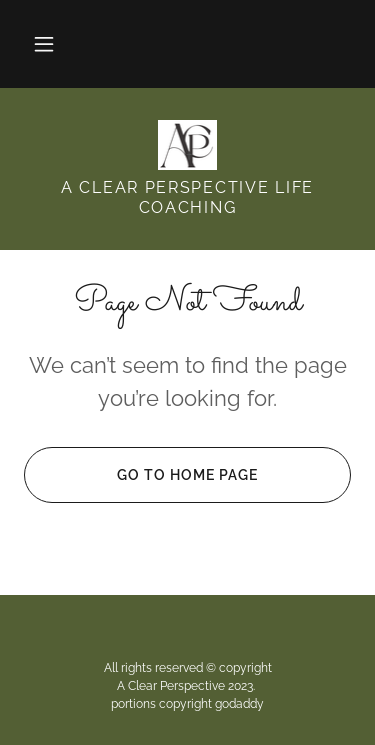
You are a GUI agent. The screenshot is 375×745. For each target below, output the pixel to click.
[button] (44, 44)
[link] (188, 145)
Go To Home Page (141, 475)
